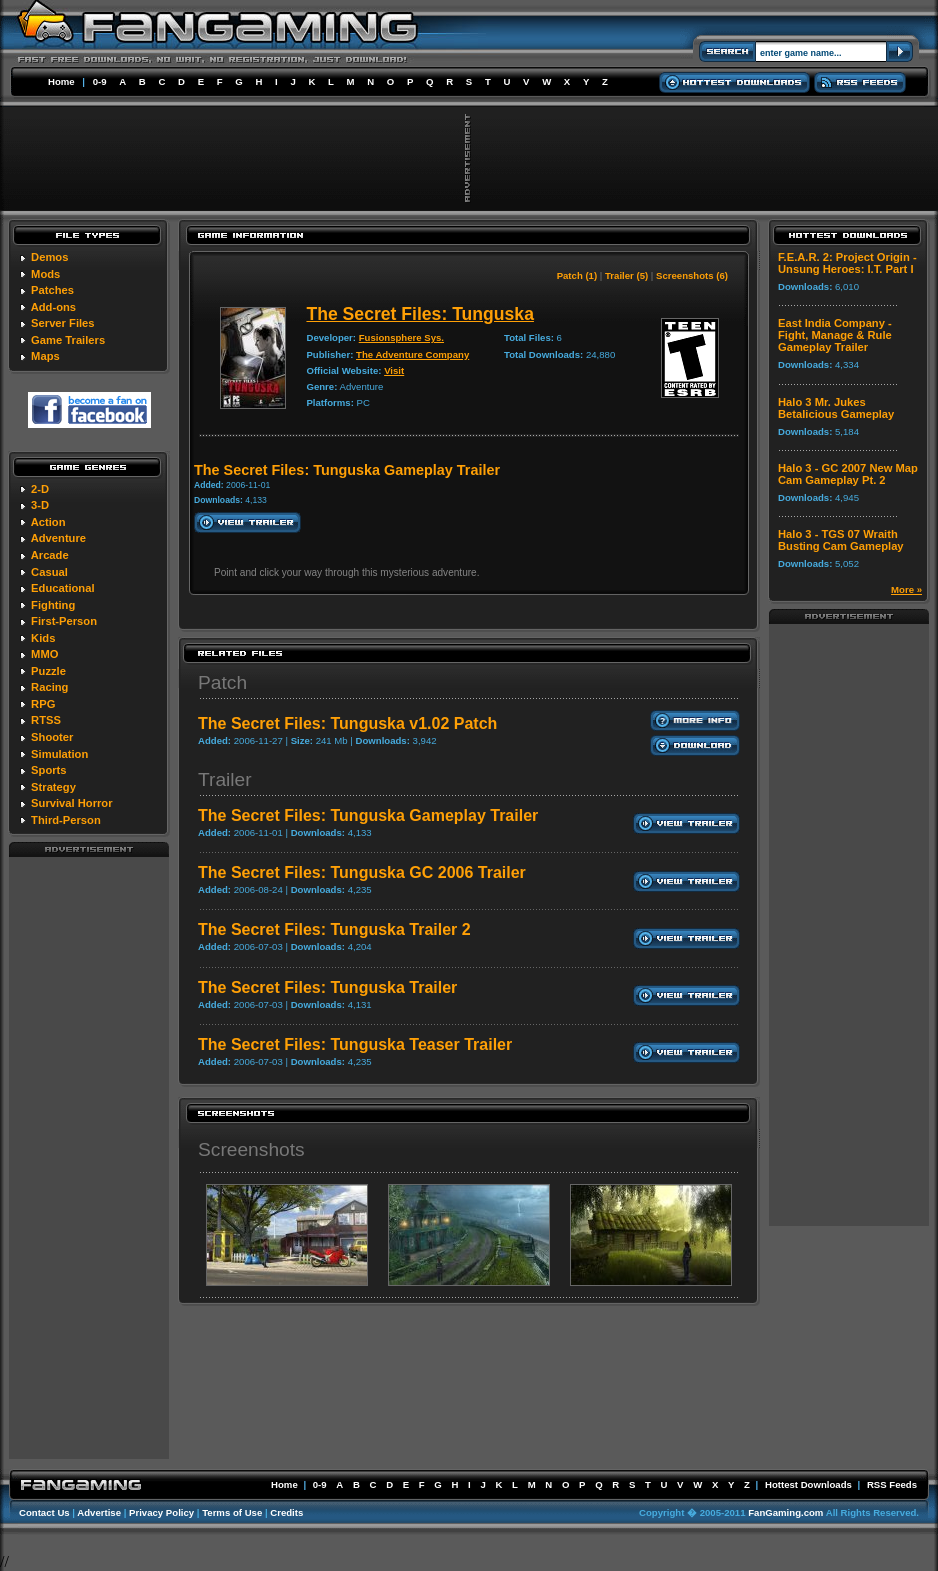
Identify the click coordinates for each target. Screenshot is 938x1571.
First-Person (64, 621)
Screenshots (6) (692, 275)
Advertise (99, 1512)
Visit (394, 370)
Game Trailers (68, 340)
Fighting (53, 605)
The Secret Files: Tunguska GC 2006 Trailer (362, 872)
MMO (44, 654)
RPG (43, 704)
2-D (40, 489)
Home (61, 81)
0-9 (100, 81)
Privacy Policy (161, 1512)
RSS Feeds (892, 1484)
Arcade (50, 555)
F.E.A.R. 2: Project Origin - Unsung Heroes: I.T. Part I (847, 263)
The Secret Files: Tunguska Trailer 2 (334, 929)
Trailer (225, 779)
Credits (286, 1512)
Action (48, 522)
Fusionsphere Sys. (401, 337)
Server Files (62, 323)
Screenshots (251, 1149)
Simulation (59, 754)
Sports (48, 770)
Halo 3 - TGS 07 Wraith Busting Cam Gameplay (841, 540)
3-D (40, 505)
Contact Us (44, 1512)
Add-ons (53, 307)
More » (906, 589)
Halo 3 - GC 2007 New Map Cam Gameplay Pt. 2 (848, 474)
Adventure (58, 538)
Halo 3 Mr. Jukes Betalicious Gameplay (836, 408)
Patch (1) (577, 275)
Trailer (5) (626, 275)
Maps (45, 356)
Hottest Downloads (808, 1484)
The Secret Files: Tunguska (419, 314)
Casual (49, 572)
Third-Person (66, 820)
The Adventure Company (412, 354)
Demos (49, 257)
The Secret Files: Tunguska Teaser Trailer (355, 1044)
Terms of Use (232, 1512)
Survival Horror (71, 803)
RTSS (46, 720)
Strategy (53, 787)
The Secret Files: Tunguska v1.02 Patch (347, 723)
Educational (62, 588)
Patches (52, 290)
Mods (45, 274)
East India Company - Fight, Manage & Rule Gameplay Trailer (835, 335)
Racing (49, 687)
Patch (222, 682)
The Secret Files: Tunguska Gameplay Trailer (368, 815)
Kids (43, 638)
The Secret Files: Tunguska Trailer (327, 987)
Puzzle (48, 671)
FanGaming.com (785, 1512)
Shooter (52, 737)
